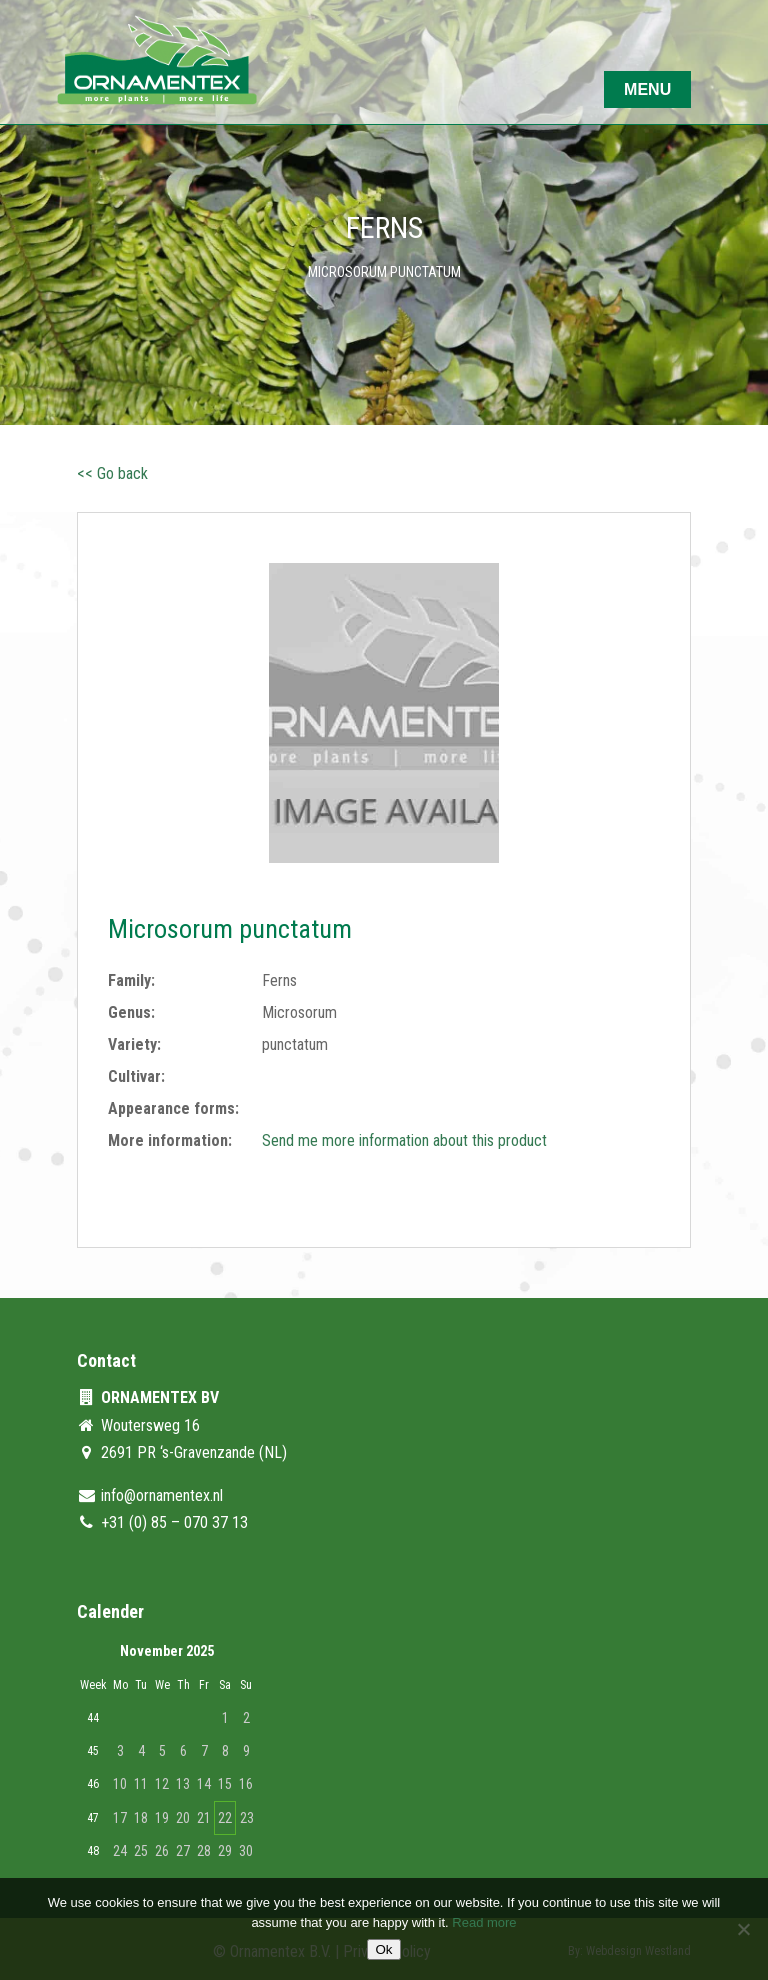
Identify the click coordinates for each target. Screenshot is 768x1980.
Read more (484, 1922)
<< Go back (112, 473)
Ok (383, 1949)
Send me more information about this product (404, 1140)
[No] (743, 1929)
